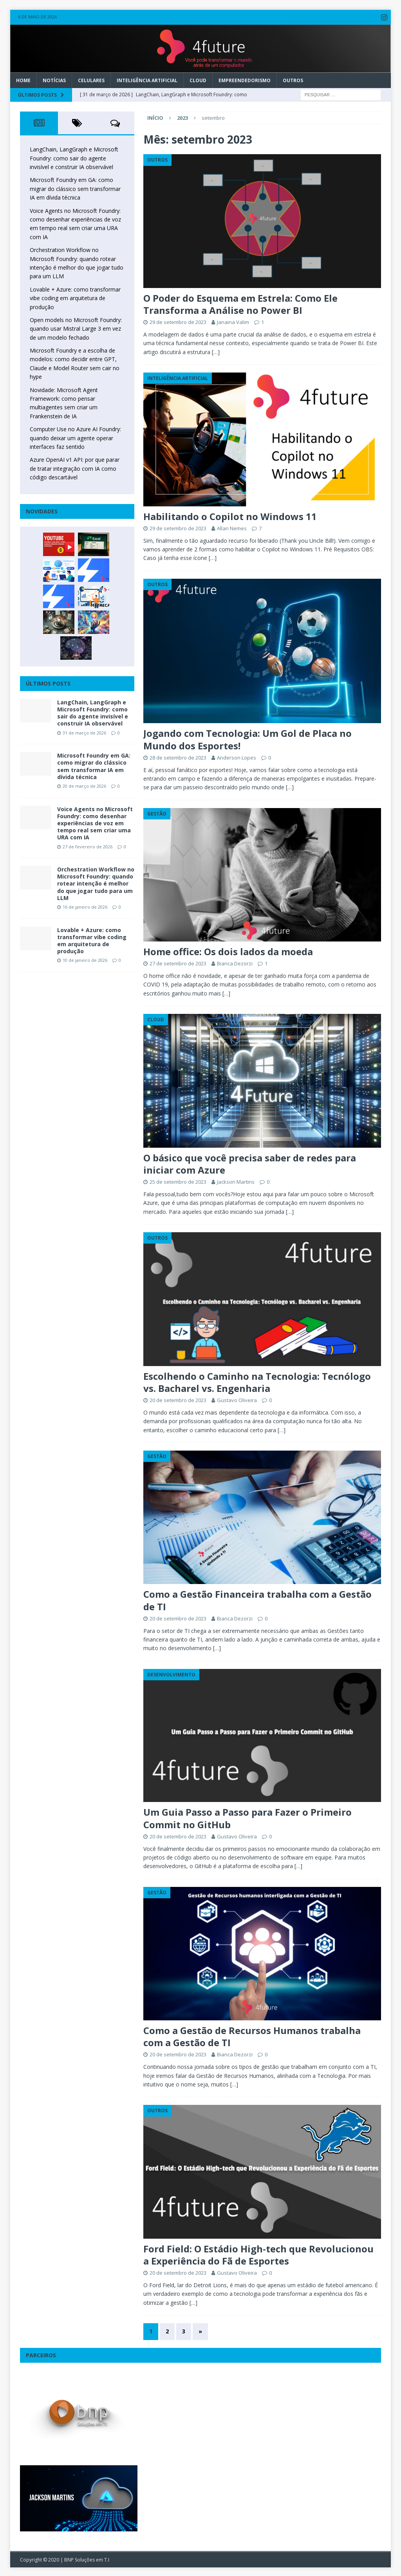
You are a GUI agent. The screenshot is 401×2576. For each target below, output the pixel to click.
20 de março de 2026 (84, 785)
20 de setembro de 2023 (178, 1398)
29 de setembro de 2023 (178, 320)
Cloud (198, 79)
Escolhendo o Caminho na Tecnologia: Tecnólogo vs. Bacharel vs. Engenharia (257, 1380)
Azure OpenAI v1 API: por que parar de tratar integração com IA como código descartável (74, 467)
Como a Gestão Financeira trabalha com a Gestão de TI (257, 1598)
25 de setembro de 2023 (178, 1180)
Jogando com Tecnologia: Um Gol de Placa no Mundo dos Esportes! (247, 738)
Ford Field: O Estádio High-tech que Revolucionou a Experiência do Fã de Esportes (258, 2253)
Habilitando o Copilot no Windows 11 (230, 514)
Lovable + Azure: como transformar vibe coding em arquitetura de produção (75, 297)
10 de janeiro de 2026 (85, 959)
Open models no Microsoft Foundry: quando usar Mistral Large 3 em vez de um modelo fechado (76, 327)
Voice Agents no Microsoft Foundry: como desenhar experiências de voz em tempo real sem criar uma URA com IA (95, 822)
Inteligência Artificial (147, 79)
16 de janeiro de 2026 (85, 906)
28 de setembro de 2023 (178, 756)
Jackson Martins (236, 1180)
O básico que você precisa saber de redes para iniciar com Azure (249, 1162)
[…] (216, 351)
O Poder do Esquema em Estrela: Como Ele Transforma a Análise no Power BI (240, 302)
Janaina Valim (233, 320)
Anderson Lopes (236, 756)
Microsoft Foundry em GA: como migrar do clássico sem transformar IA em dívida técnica (75, 187)
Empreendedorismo (245, 79)
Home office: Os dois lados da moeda (228, 950)
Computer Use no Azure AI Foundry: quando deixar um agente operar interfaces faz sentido (75, 436)
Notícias (54, 79)
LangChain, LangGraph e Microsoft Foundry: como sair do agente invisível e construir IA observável (74, 156)
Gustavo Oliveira (237, 1398)
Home (23, 79)
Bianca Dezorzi (235, 962)
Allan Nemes (232, 526)
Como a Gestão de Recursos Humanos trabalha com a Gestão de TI (252, 2035)
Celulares (91, 79)
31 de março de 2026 (84, 731)
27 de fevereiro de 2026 (87, 845)
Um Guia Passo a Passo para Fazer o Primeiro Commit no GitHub (247, 1816)
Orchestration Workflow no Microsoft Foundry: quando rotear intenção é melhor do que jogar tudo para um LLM (95, 882)
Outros (293, 79)
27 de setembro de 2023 (178, 962)
